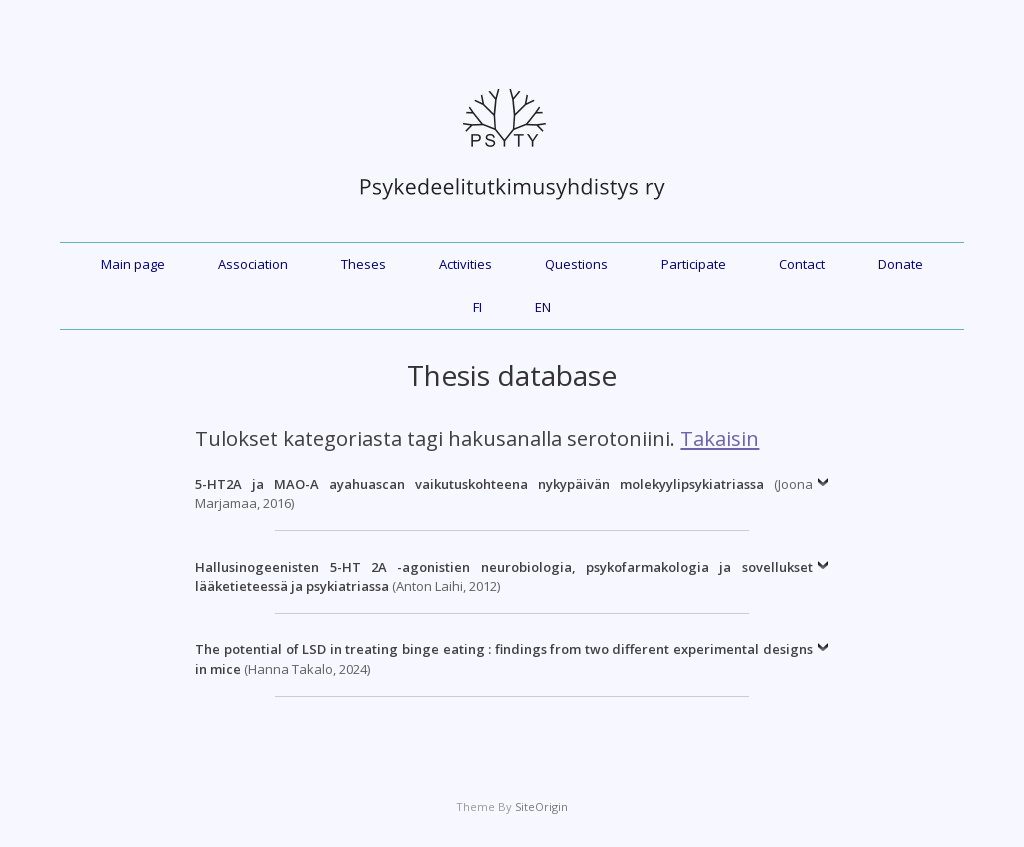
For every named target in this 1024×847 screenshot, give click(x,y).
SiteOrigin (541, 806)
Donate (900, 264)
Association (253, 264)
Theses (363, 264)
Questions (576, 264)
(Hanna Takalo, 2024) (503, 659)
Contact (802, 264)
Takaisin (719, 438)
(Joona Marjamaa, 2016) (503, 494)
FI (477, 307)
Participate (693, 264)
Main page (133, 264)
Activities (465, 264)
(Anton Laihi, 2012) (503, 577)
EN (543, 307)
